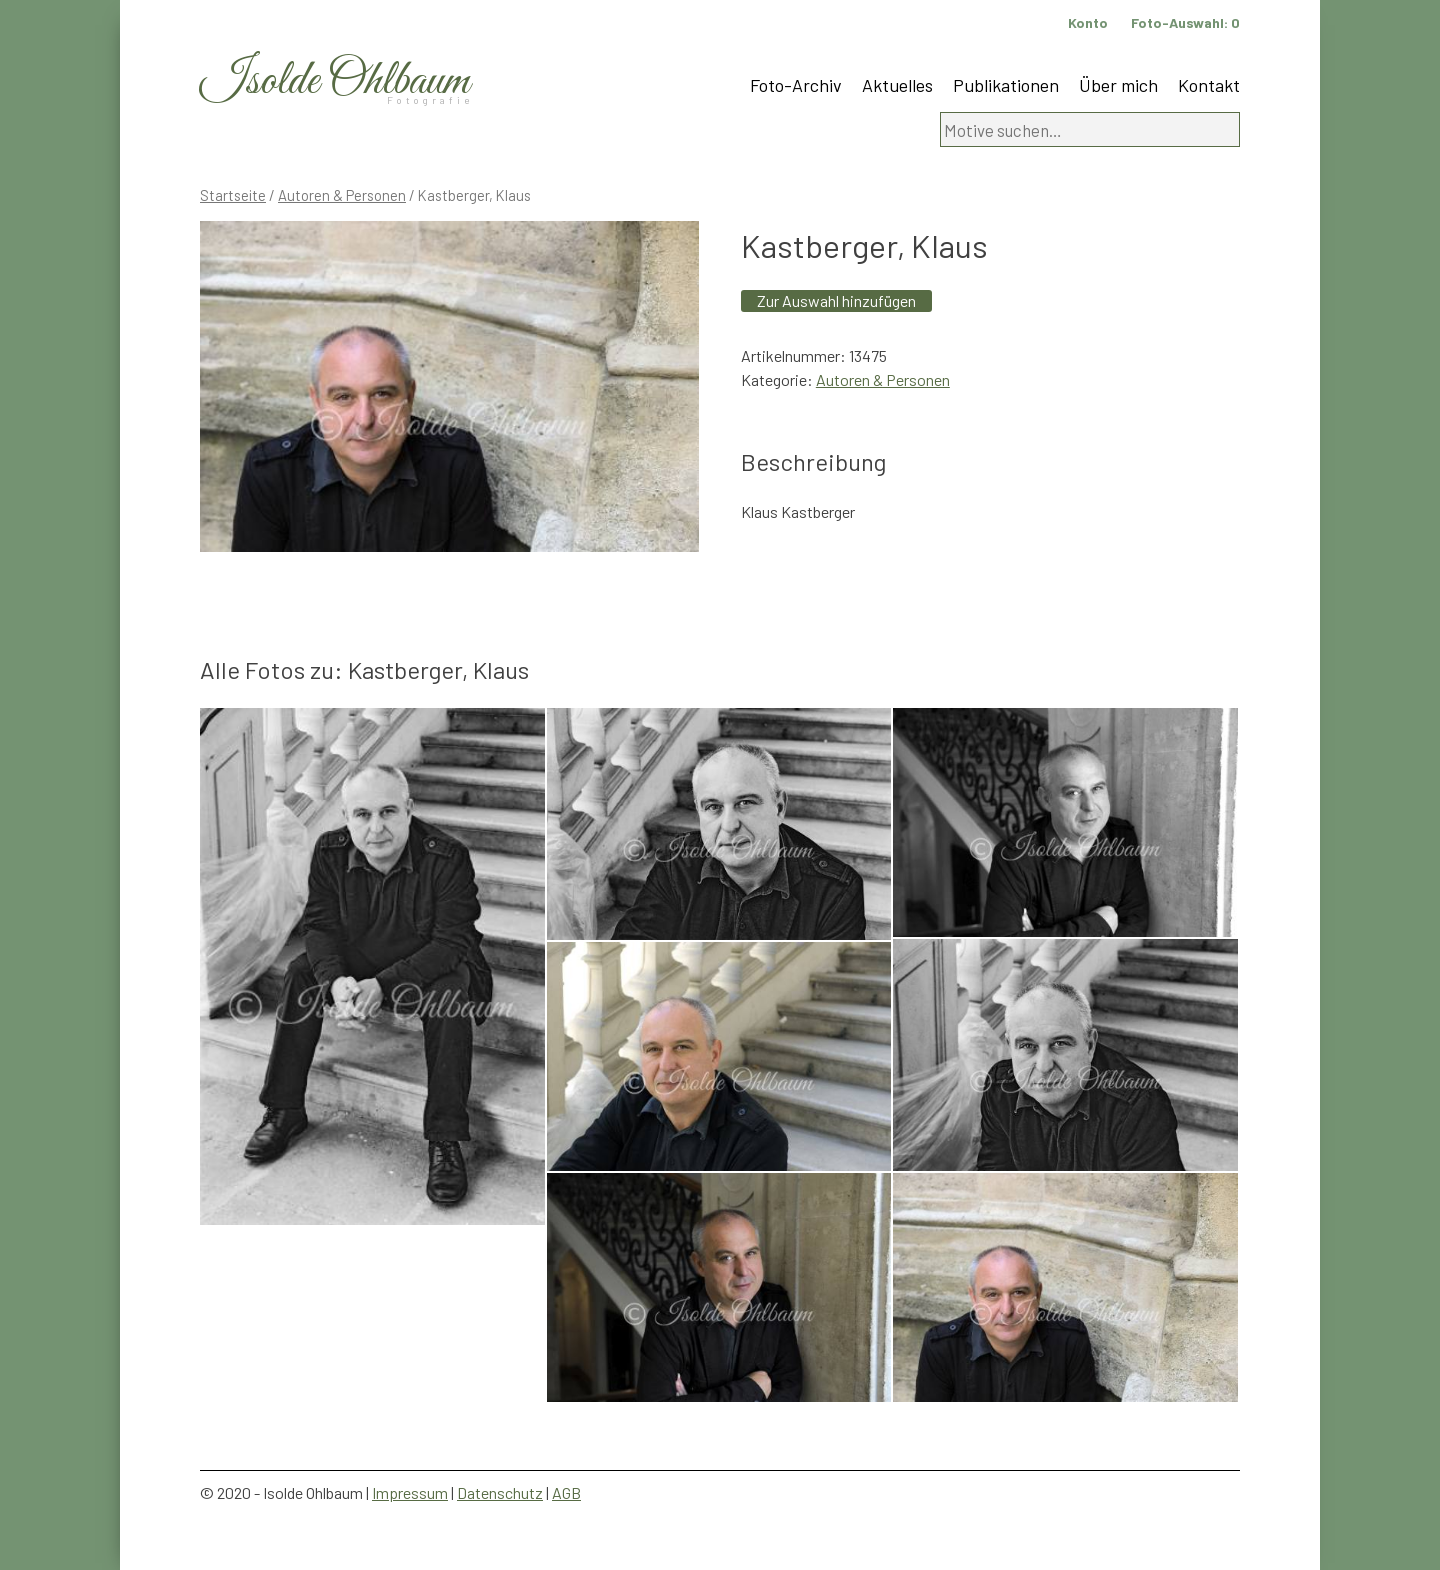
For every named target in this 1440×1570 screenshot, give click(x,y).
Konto (1088, 22)
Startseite (233, 195)
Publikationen (1006, 85)
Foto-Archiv (796, 85)
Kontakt (1209, 85)
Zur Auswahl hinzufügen (836, 300)
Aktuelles (897, 85)
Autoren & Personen (342, 195)
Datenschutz (500, 1492)
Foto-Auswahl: (1185, 22)
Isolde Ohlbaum (335, 81)
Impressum (410, 1492)
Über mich (1118, 85)
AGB (566, 1492)
